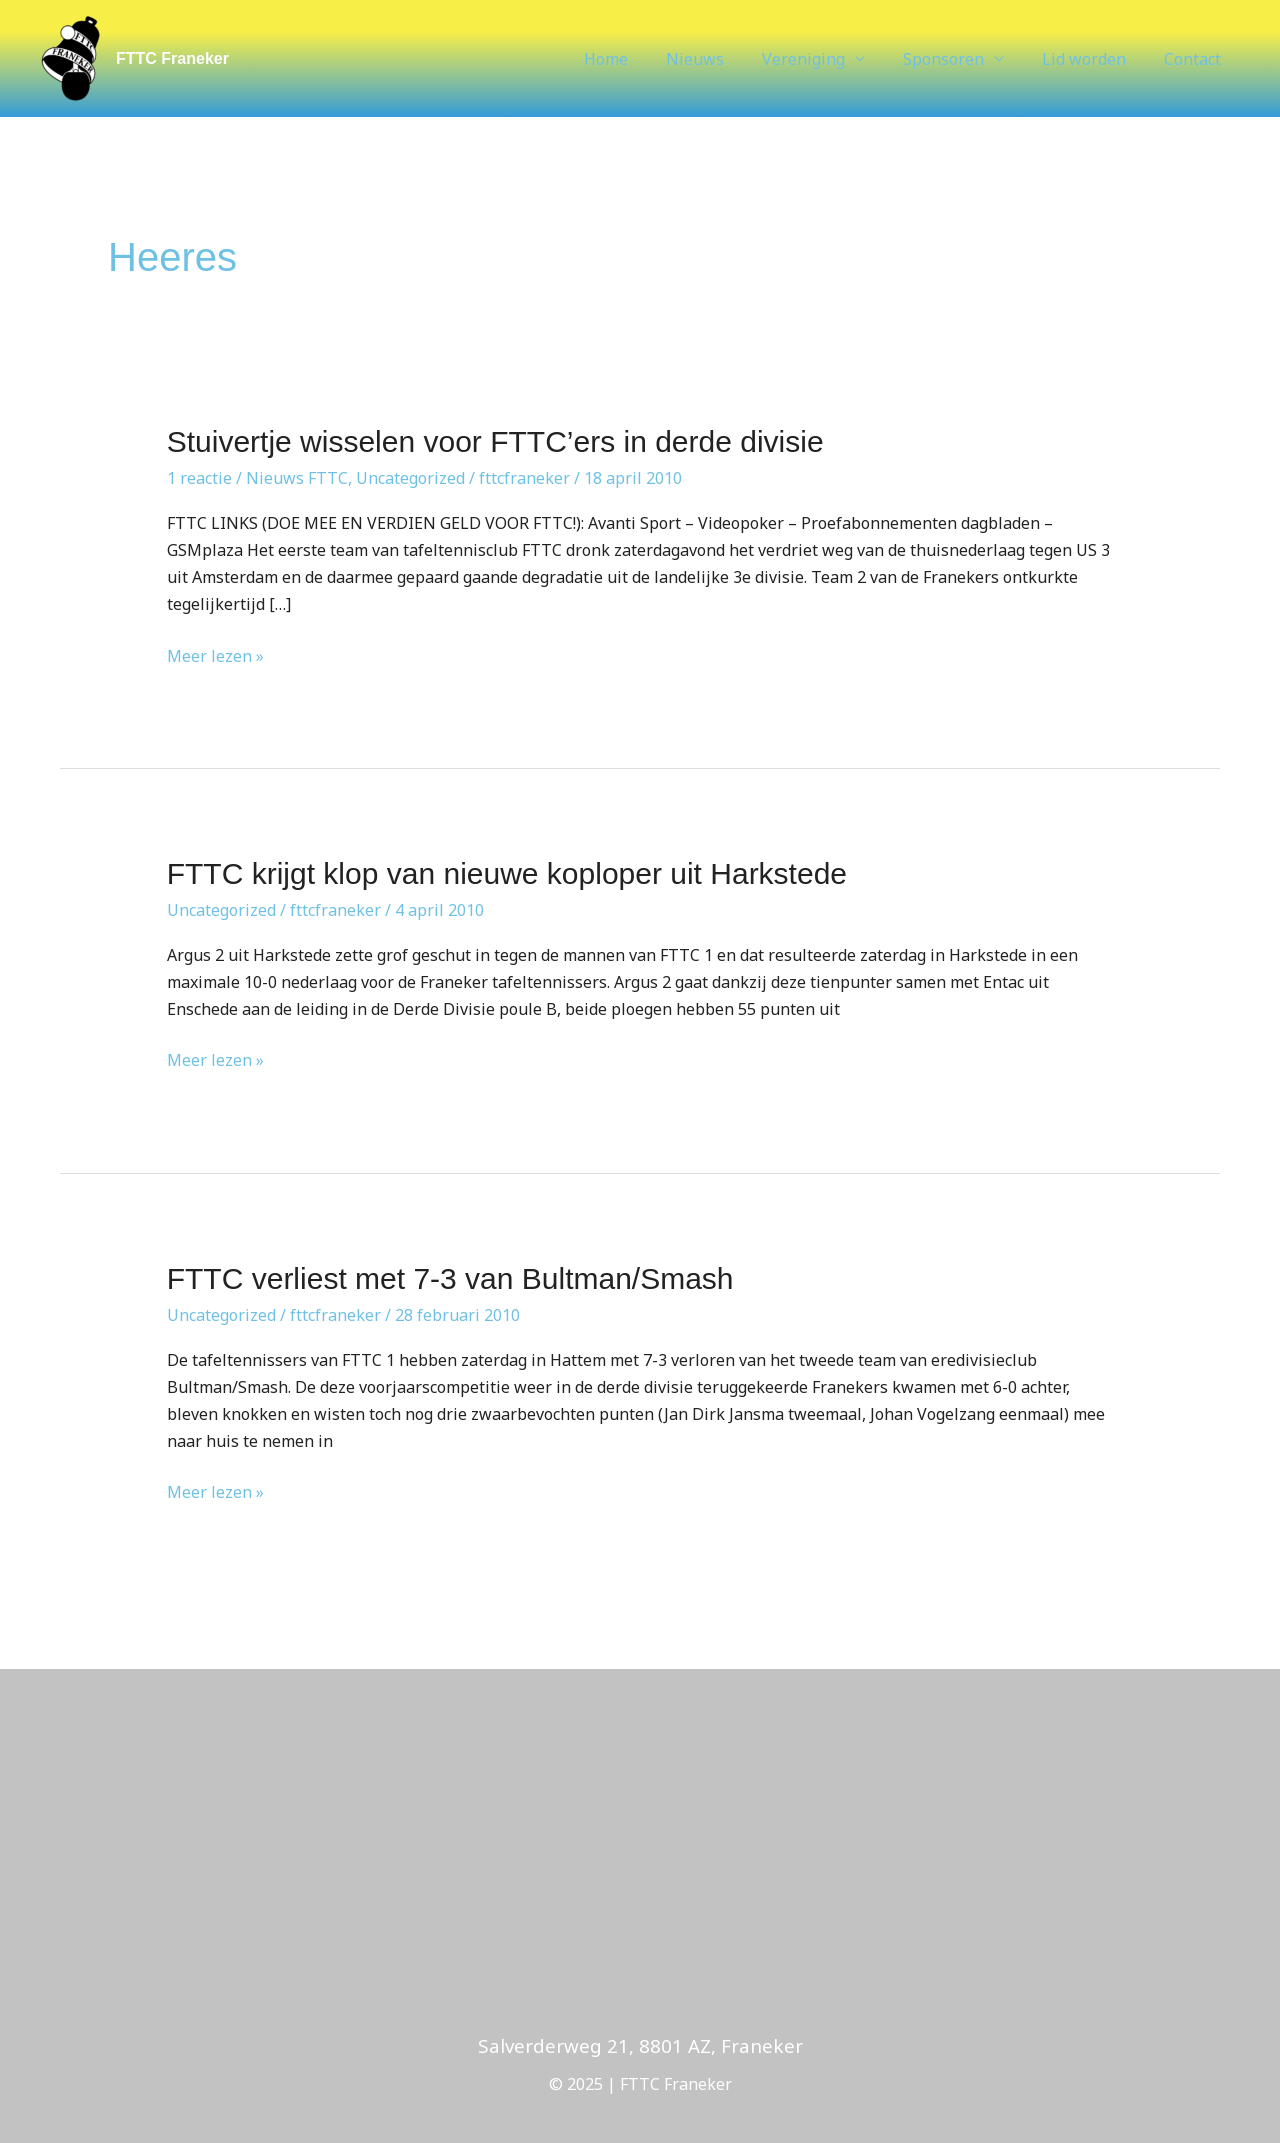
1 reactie (199, 478)
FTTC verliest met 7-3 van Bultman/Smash (450, 1278)
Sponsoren (958, 59)
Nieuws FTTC (297, 478)
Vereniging (824, 59)
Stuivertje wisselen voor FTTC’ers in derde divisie (495, 441)
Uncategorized (410, 478)
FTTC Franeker (172, 58)
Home (639, 59)
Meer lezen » (215, 655)
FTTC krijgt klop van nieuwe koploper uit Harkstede (507, 873)
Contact (1195, 59)
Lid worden (1093, 59)
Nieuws (722, 59)
